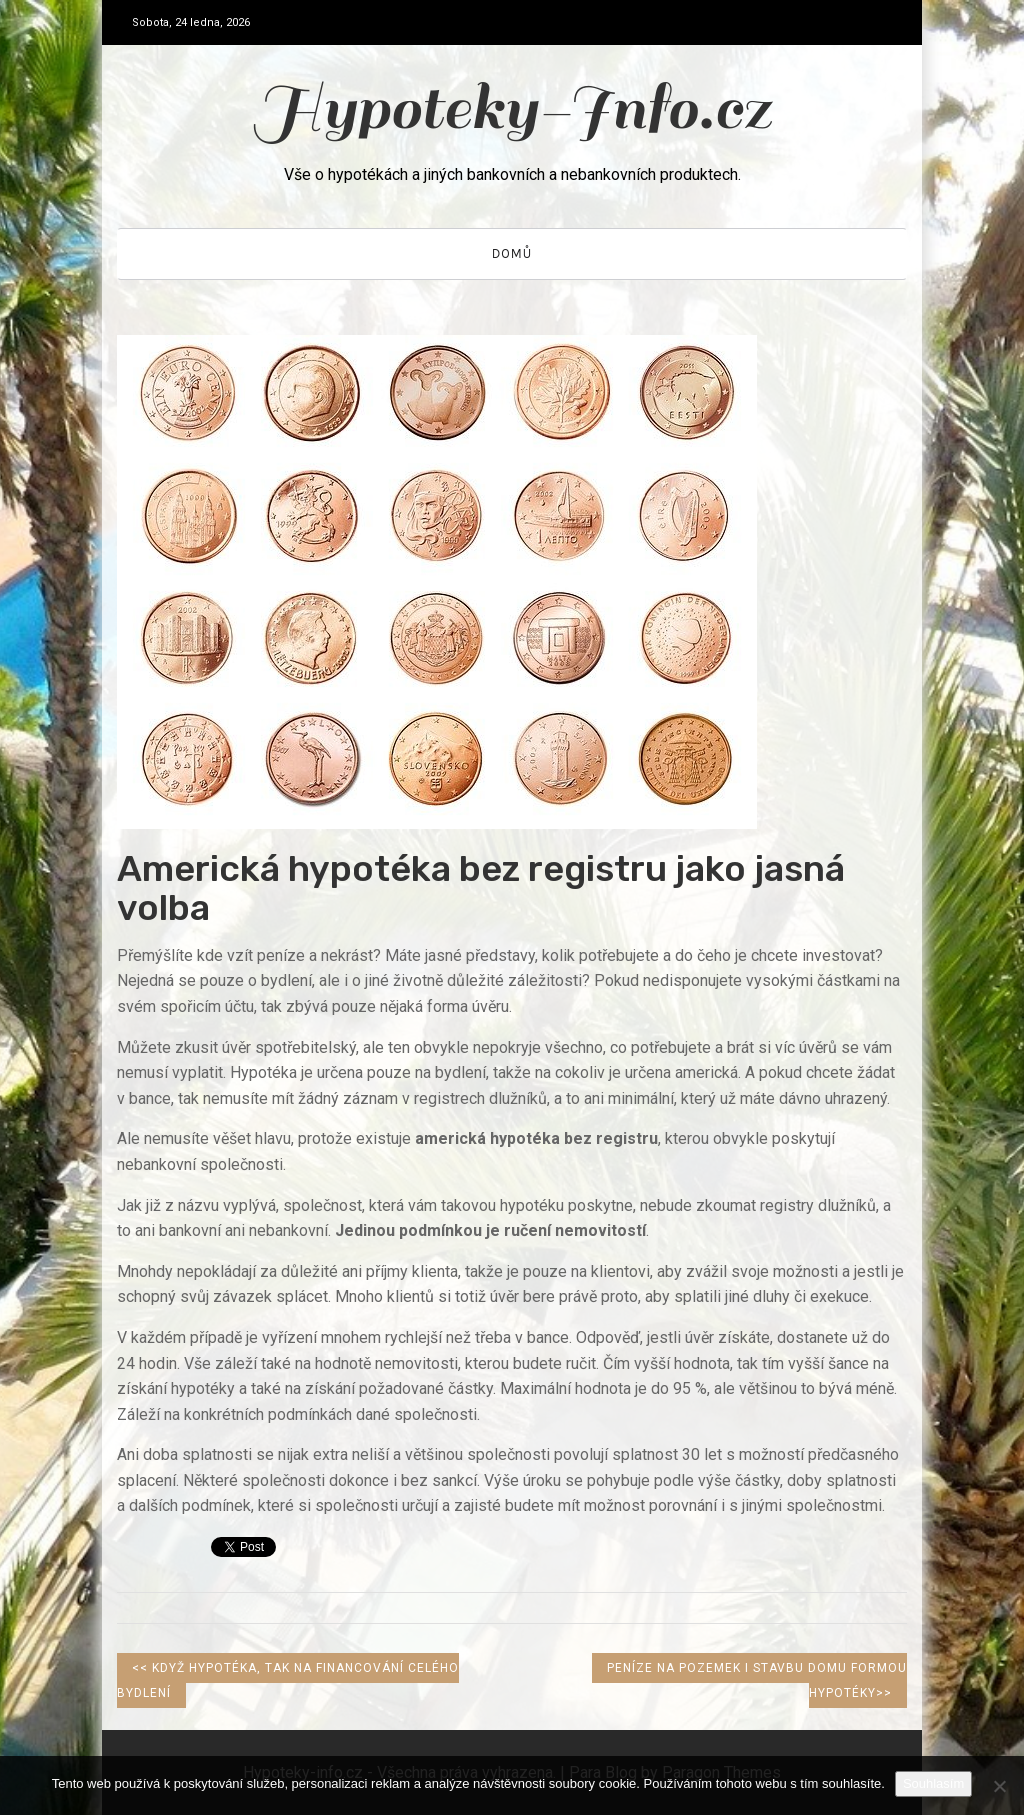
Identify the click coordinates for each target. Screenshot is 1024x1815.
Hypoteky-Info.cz (512, 108)
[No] (999, 1786)
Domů (512, 253)
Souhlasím (933, 1783)
